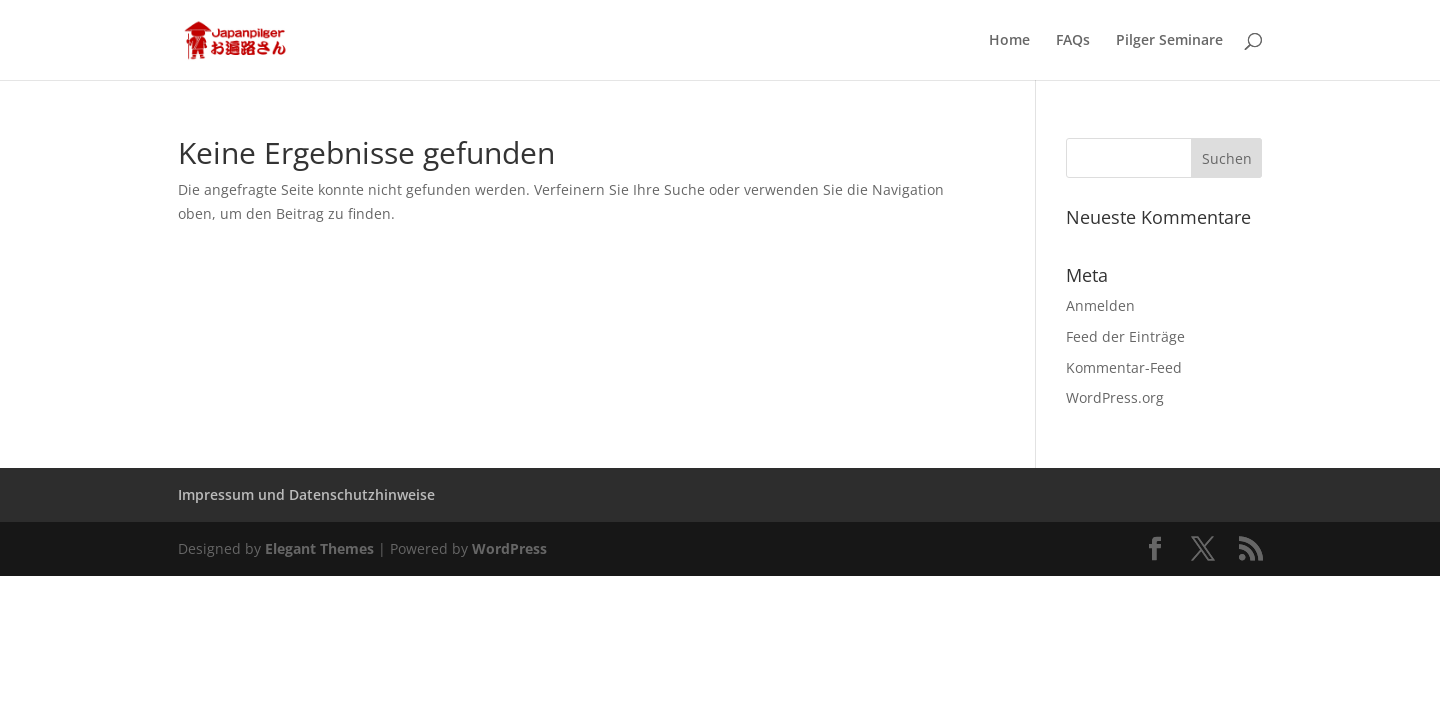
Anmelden (1100, 305)
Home (1009, 41)
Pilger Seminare (1169, 41)
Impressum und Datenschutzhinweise (306, 494)
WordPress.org (1115, 397)
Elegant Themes (319, 548)
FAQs (1073, 41)
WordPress (509, 548)
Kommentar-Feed (1124, 367)
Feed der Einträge (1125, 336)
